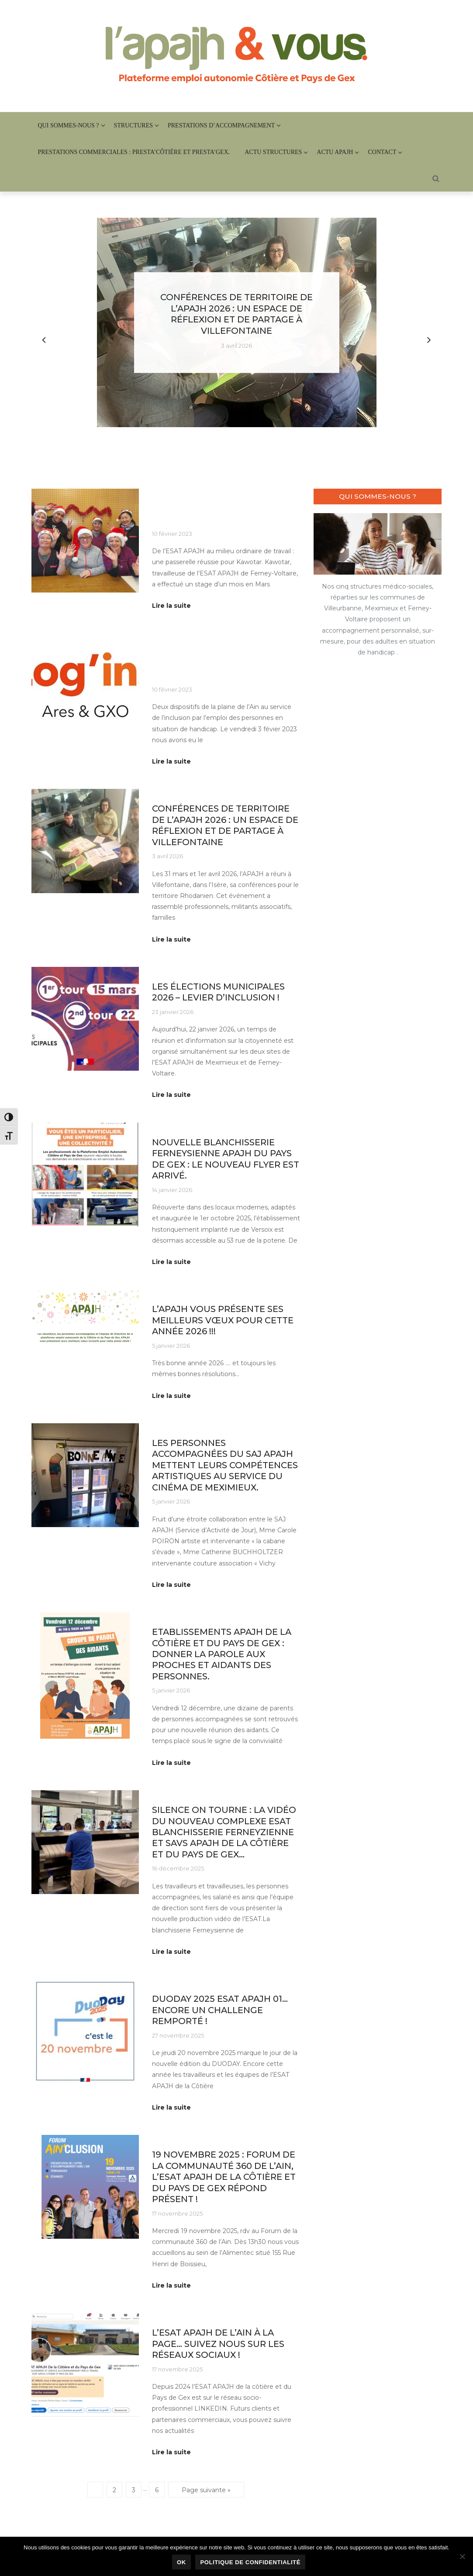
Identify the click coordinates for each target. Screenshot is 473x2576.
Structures (133, 125)
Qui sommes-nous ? (68, 125)
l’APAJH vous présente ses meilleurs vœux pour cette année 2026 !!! (222, 1320)
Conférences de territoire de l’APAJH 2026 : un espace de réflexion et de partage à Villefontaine (236, 314)
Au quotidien (170, 494)
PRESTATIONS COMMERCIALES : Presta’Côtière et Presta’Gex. (134, 152)
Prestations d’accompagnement (221, 125)
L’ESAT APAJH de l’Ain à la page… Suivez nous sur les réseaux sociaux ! (218, 2343)
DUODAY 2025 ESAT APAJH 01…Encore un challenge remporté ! (220, 2010)
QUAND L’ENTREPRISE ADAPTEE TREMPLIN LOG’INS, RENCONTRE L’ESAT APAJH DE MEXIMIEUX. (225, 663)
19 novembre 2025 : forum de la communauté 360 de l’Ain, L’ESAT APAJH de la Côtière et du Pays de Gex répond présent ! (224, 2176)
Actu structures (273, 152)
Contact (382, 152)
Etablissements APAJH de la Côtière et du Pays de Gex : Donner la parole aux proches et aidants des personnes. (221, 1654)
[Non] (462, 2556)
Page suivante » (206, 2490)
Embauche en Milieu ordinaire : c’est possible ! (218, 513)
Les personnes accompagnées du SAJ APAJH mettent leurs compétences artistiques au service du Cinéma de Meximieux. (225, 1465)
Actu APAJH (335, 152)
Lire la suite (171, 606)
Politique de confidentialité (250, 2562)
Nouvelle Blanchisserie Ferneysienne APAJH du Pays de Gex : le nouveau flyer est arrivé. (225, 1159)
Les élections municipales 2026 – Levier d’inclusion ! (218, 992)
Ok (181, 2562)
